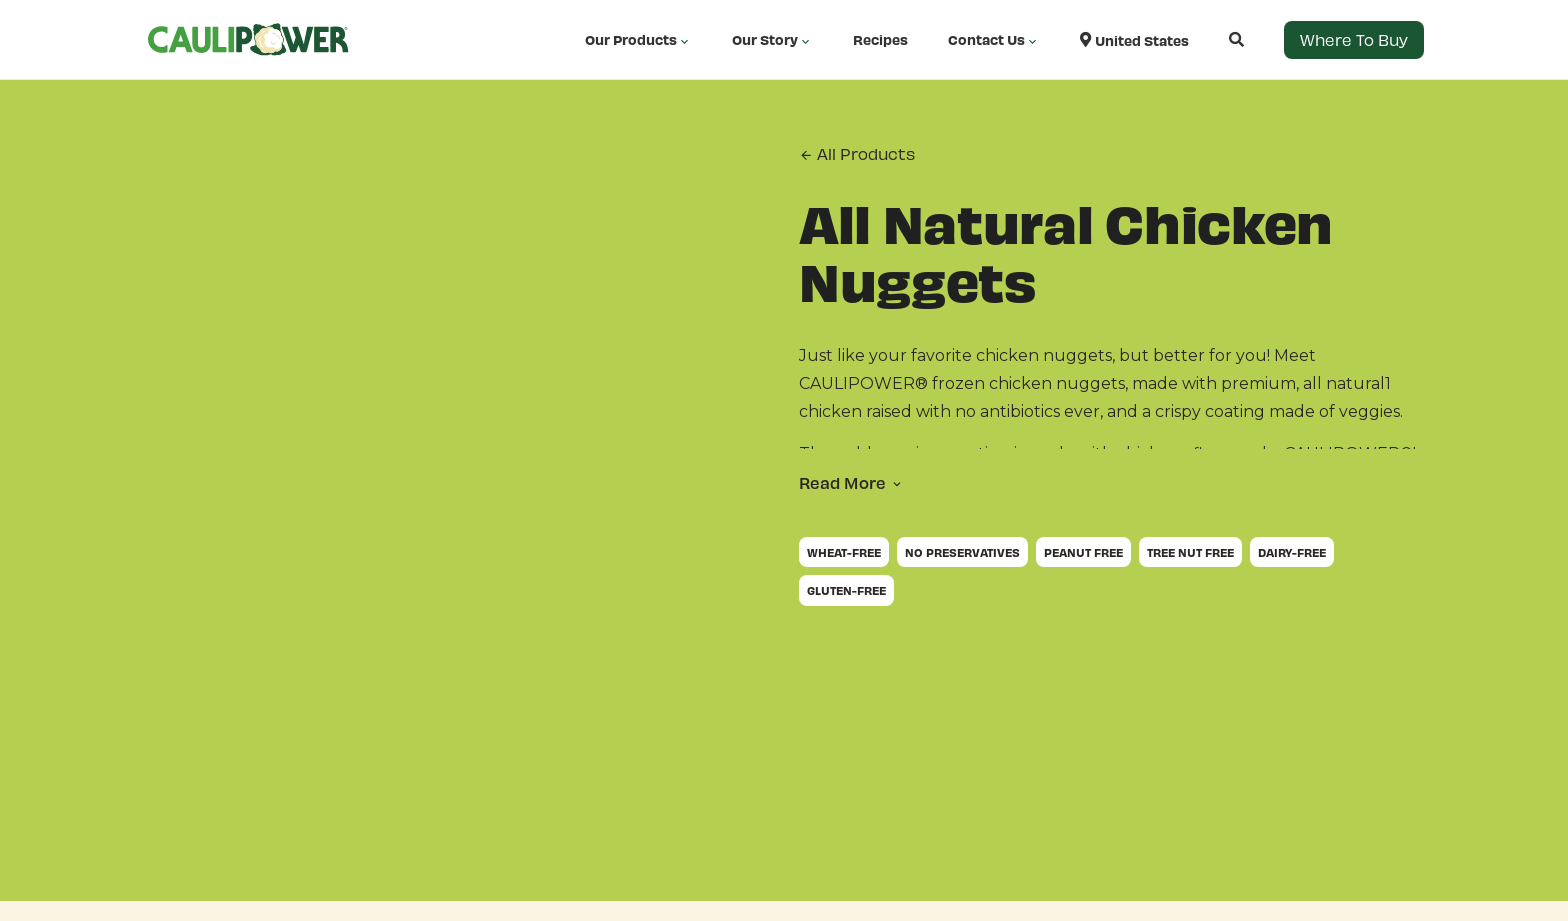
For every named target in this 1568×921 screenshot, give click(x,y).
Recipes (880, 39)
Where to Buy (1354, 39)
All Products (857, 154)
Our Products (638, 40)
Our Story (772, 40)
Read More (842, 482)
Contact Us (994, 40)
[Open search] (1216, 39)
